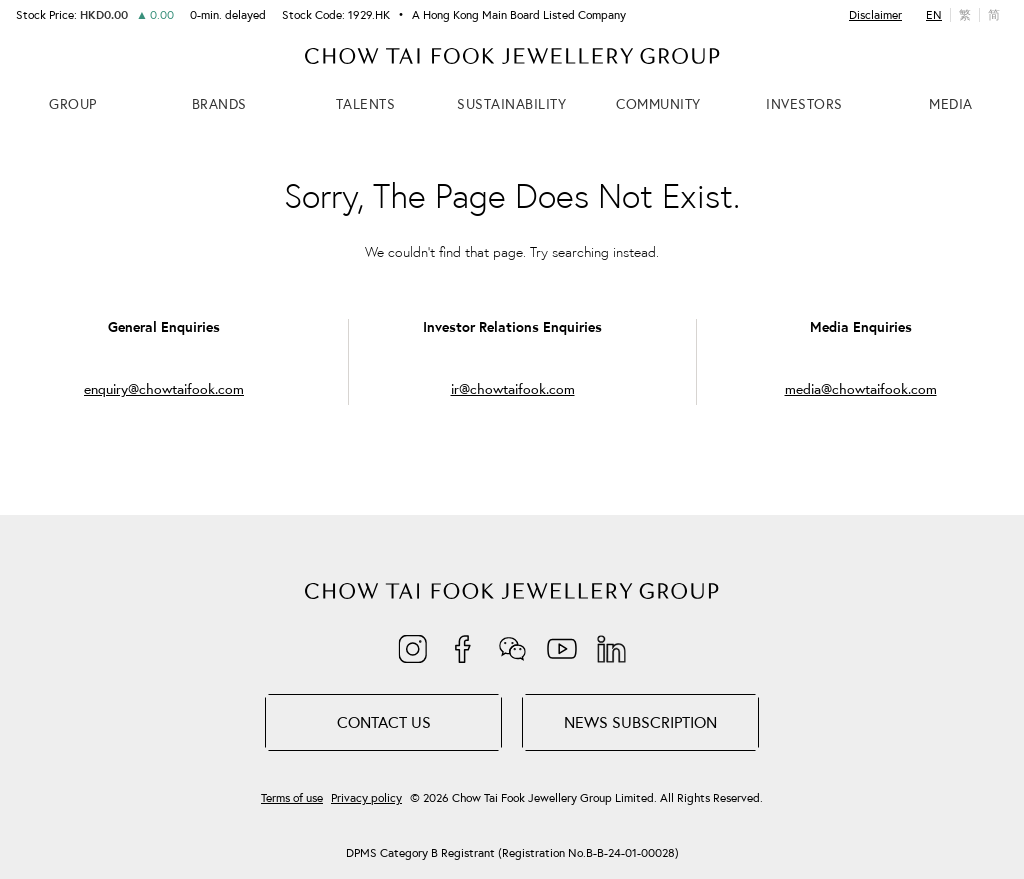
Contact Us (384, 722)
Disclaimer (875, 15)
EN (934, 14)
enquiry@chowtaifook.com (164, 389)
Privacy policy (366, 798)
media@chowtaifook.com (861, 389)
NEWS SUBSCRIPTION (640, 722)
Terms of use (292, 798)
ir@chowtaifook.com (513, 389)
